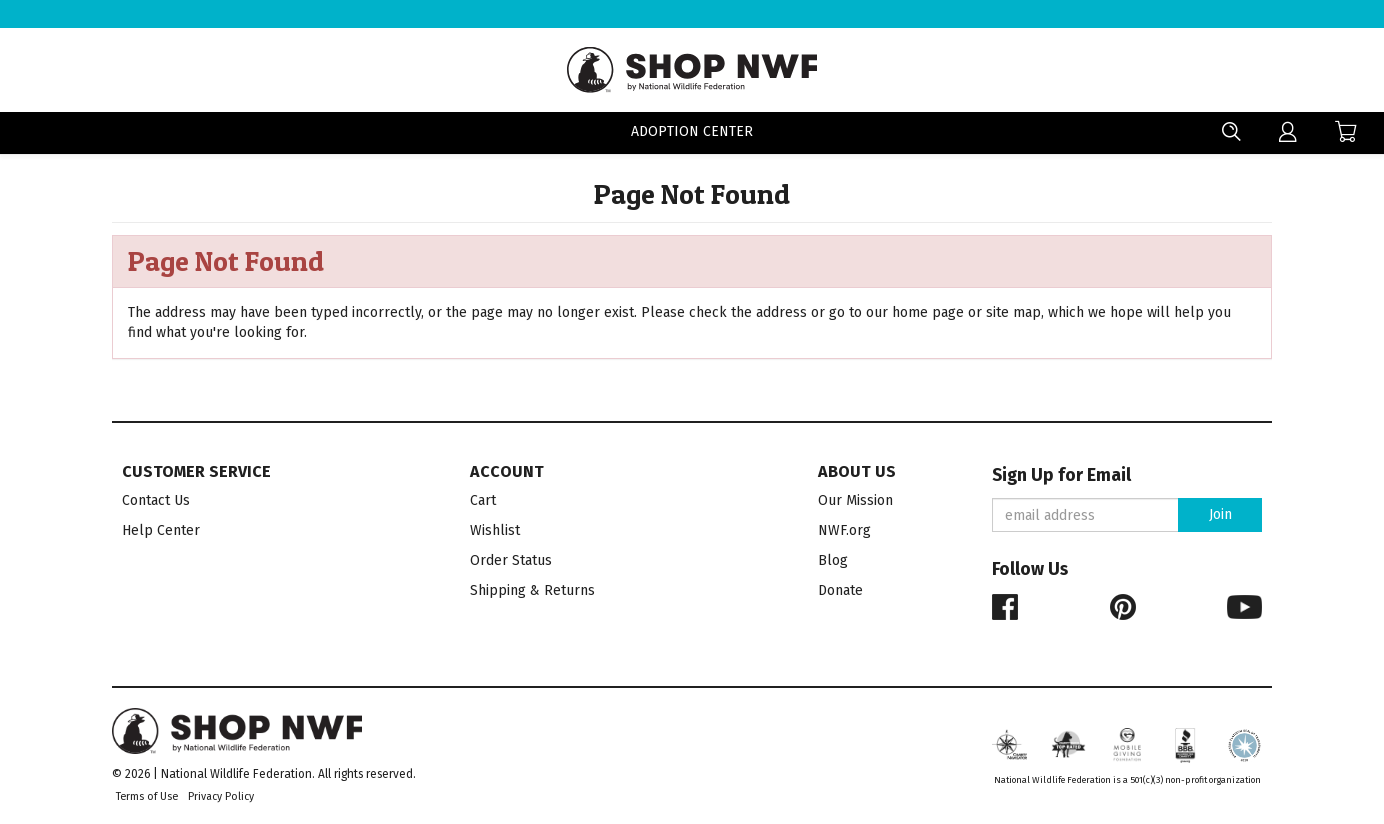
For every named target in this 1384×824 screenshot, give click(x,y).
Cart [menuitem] (483, 500)
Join (1220, 514)
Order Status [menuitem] (511, 560)
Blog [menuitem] (833, 560)
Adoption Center (692, 133)
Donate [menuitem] (840, 590)
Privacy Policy (221, 796)
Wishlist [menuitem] (495, 530)
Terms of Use (147, 796)
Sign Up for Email (1061, 475)
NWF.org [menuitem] (844, 530)
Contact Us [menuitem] (156, 500)
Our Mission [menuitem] (855, 500)
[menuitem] (1288, 132)
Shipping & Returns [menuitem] (532, 590)
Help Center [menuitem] (161, 530)
